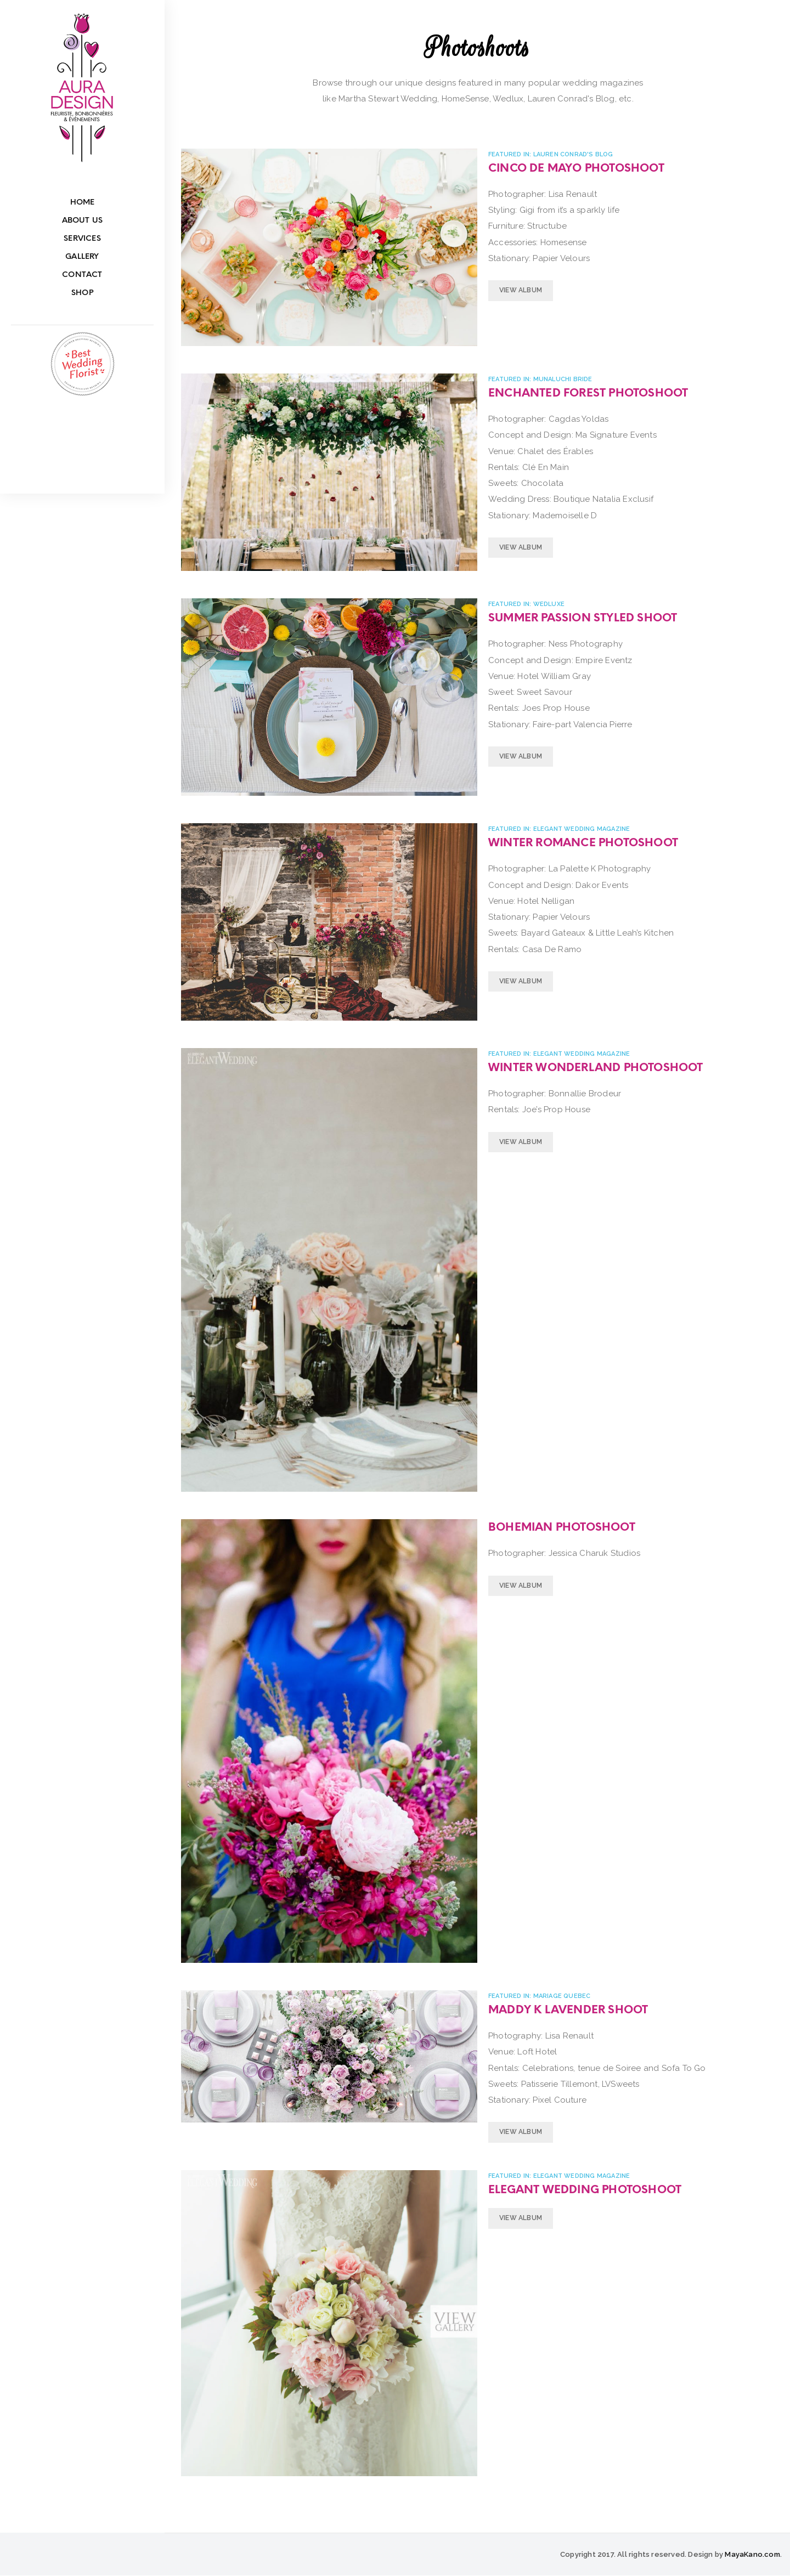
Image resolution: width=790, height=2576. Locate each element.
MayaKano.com (752, 2554)
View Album (520, 290)
